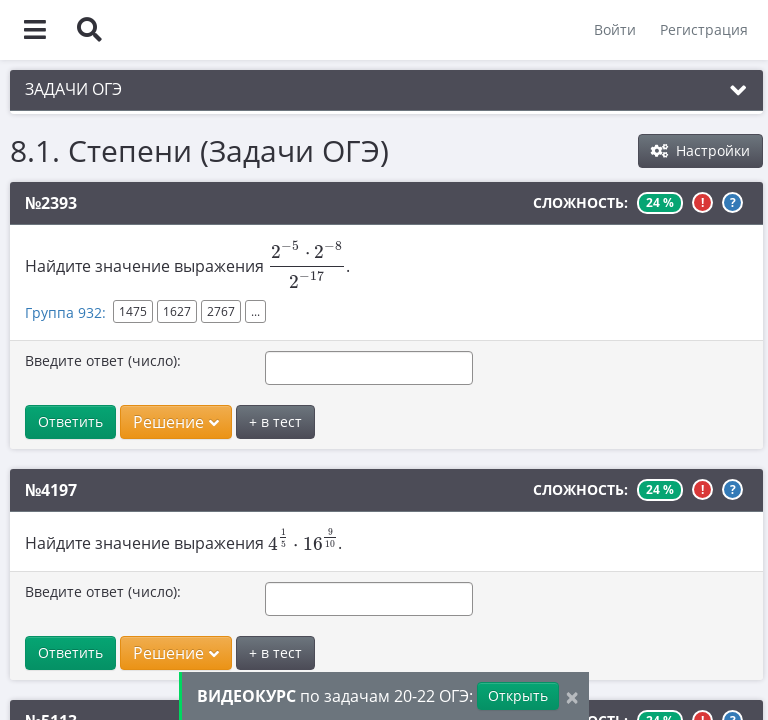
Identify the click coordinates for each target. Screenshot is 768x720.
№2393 (51, 203)
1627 (177, 311)
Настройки (700, 150)
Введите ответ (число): (103, 360)
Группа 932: (65, 312)
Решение (176, 422)
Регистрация (704, 29)
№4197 (51, 490)
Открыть (518, 695)
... (255, 311)
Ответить (70, 421)
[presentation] (307, 265)
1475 (133, 311)
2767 (221, 311)
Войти (615, 29)
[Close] (572, 696)
